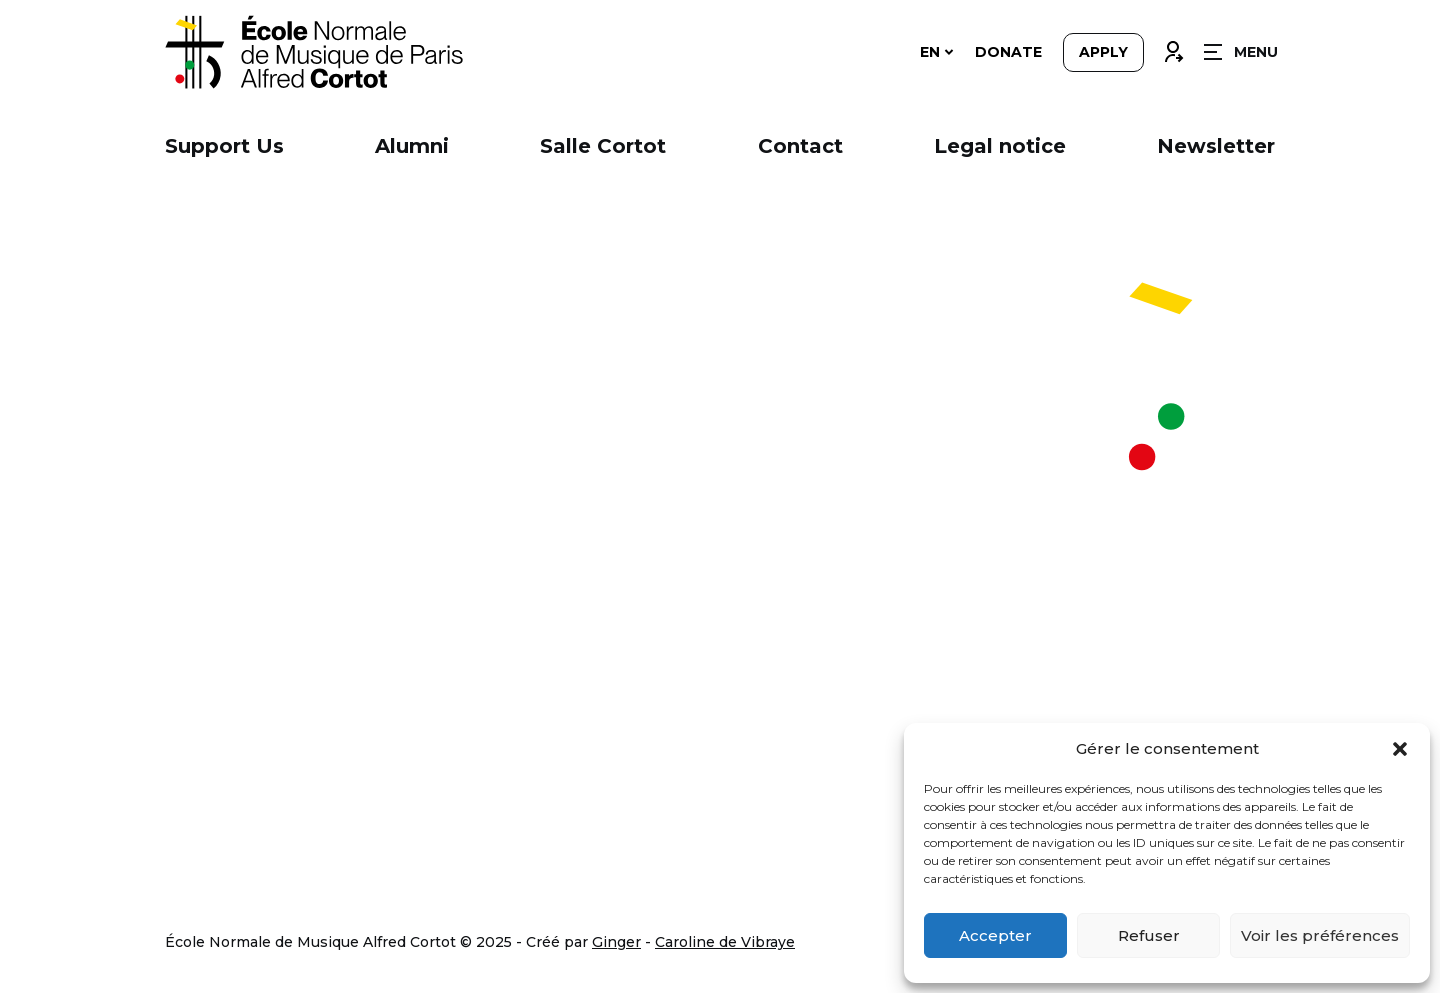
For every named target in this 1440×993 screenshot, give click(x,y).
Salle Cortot (603, 146)
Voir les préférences (1320, 935)
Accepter (995, 935)
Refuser (1149, 935)
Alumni (412, 146)
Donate (1008, 52)
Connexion (1173, 47)
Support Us (224, 146)
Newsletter (1216, 146)
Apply (1103, 52)
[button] (1400, 749)
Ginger (616, 942)
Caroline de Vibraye (725, 942)
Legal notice (1000, 146)
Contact (800, 146)
